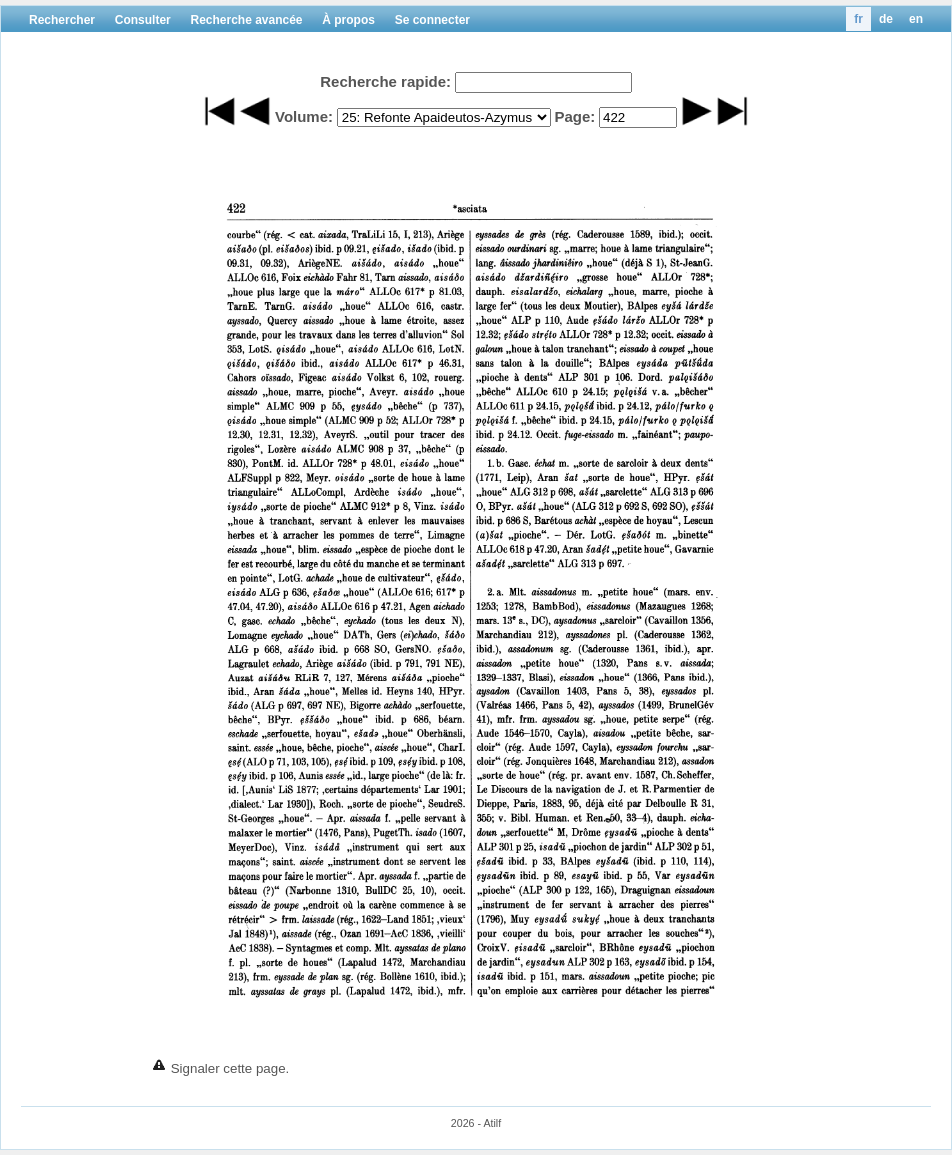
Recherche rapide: (385, 81)
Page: (574, 116)
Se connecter (432, 20)
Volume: (304, 116)
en (916, 19)
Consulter (143, 20)
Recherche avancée (246, 20)
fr (858, 19)
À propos (348, 20)
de (886, 19)
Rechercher (62, 20)
